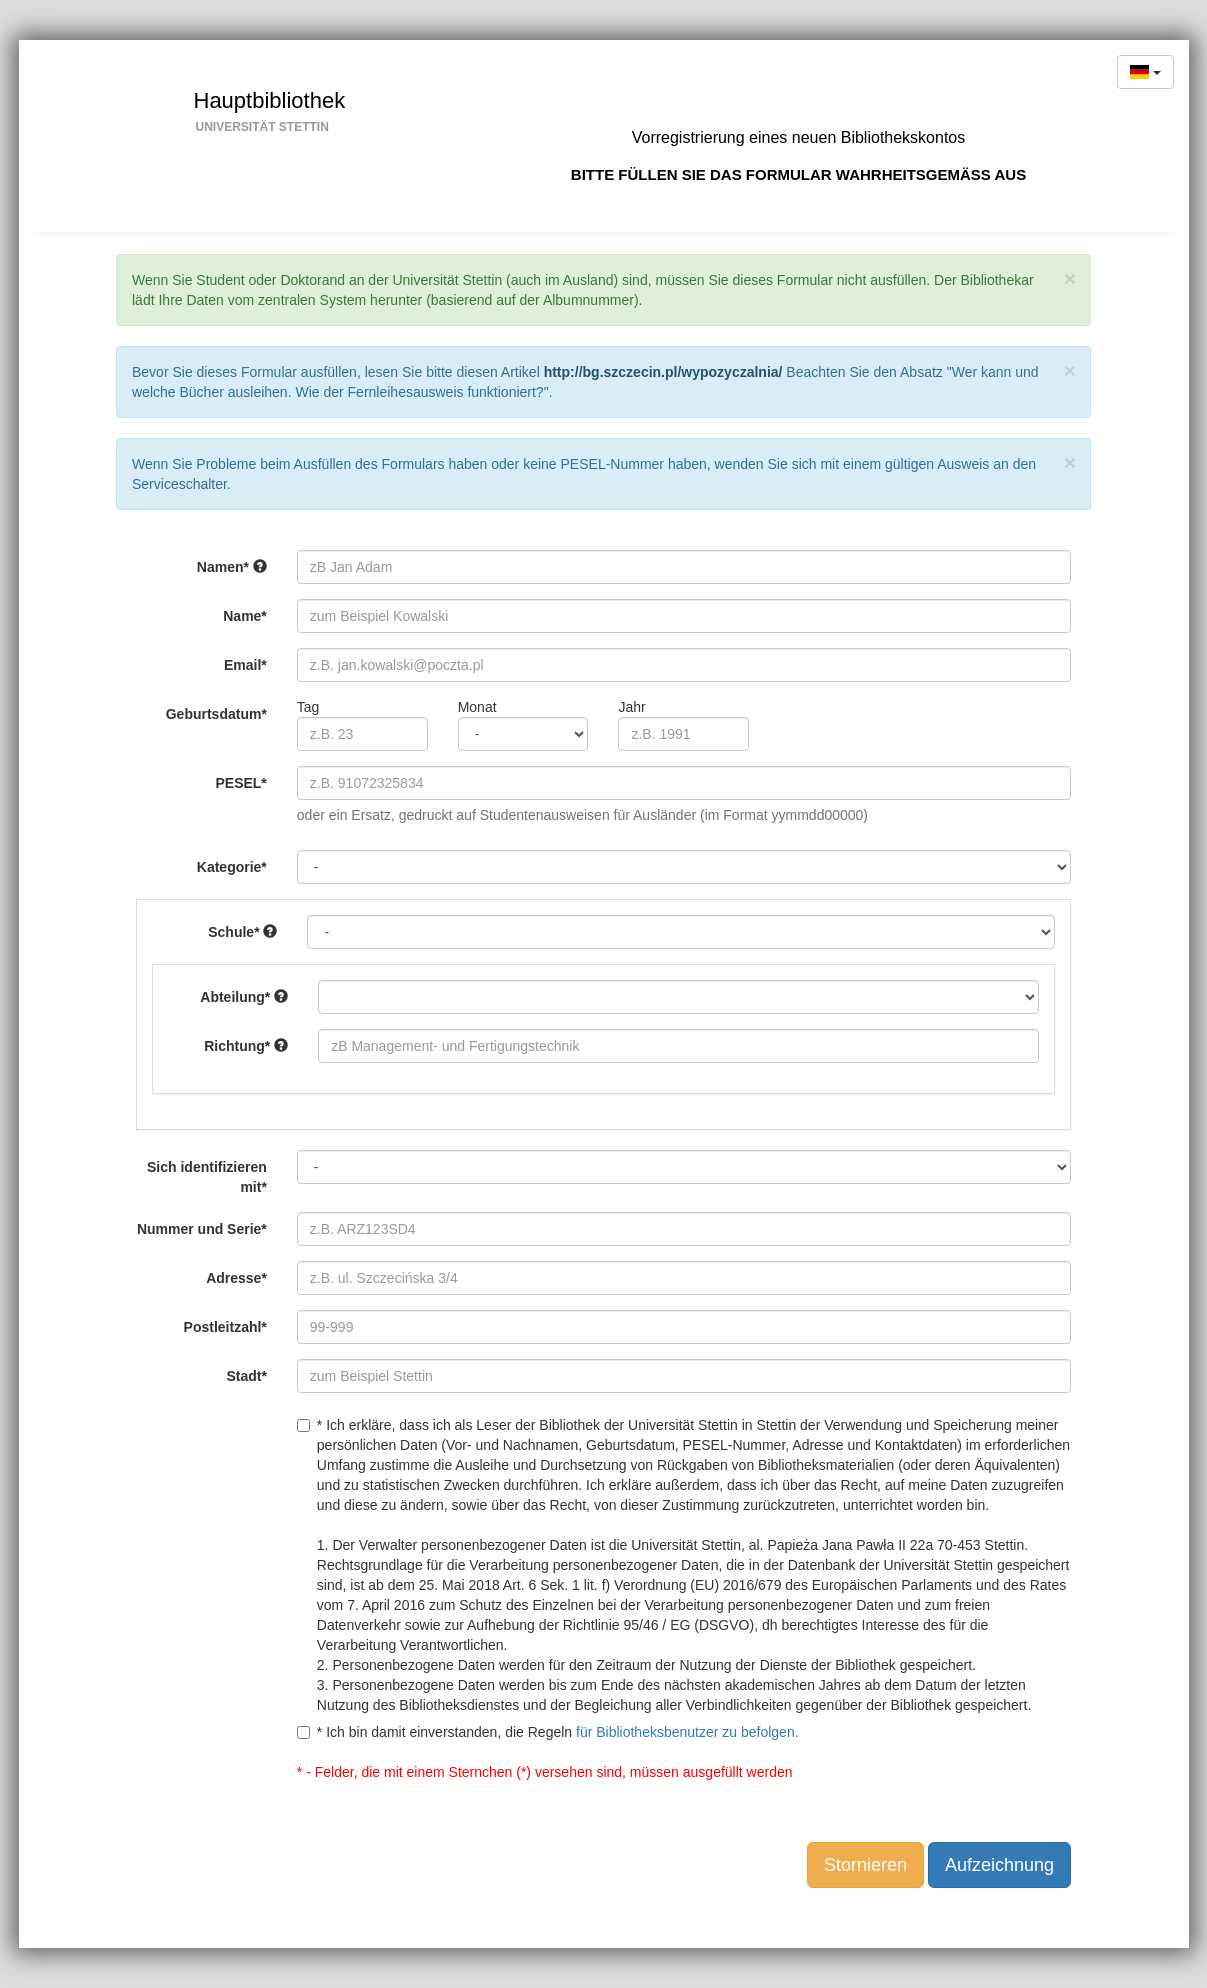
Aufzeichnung (999, 1865)
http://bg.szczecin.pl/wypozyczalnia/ (663, 372)
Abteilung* (244, 997)
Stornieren (865, 1865)
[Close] (1070, 278)
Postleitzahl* (225, 1327)
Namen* (232, 567)
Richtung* (246, 1046)
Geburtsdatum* (216, 714)
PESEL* (240, 783)
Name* (245, 616)
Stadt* (246, 1376)
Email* (245, 665)
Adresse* (236, 1278)
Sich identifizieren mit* (207, 1177)
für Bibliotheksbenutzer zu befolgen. (687, 1732)
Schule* (242, 932)
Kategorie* (232, 867)
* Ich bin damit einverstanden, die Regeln (548, 1732)
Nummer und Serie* (202, 1229)
